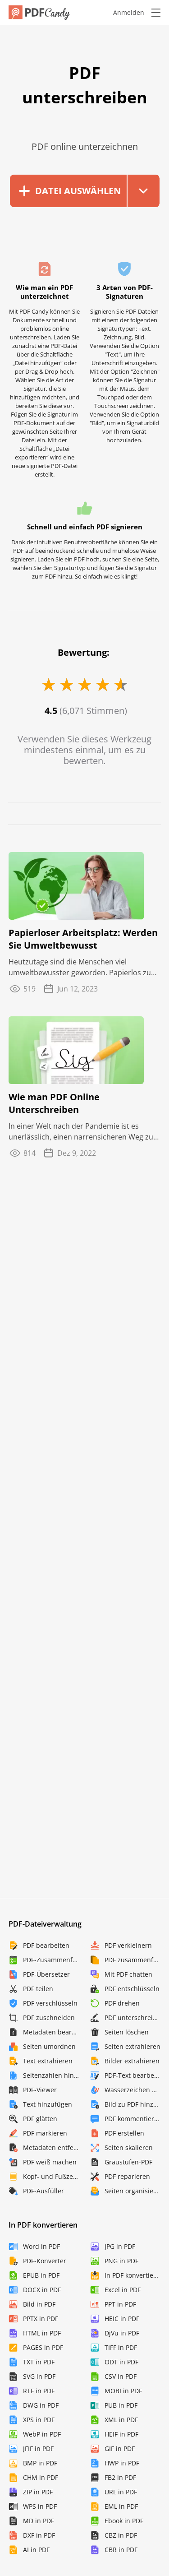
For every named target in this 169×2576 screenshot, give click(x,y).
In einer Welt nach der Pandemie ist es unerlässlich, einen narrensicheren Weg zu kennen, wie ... (81, 1131)
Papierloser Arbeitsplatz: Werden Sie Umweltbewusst (83, 939)
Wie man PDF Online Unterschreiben (54, 1103)
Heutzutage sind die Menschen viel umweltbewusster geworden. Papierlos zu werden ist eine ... (80, 967)
